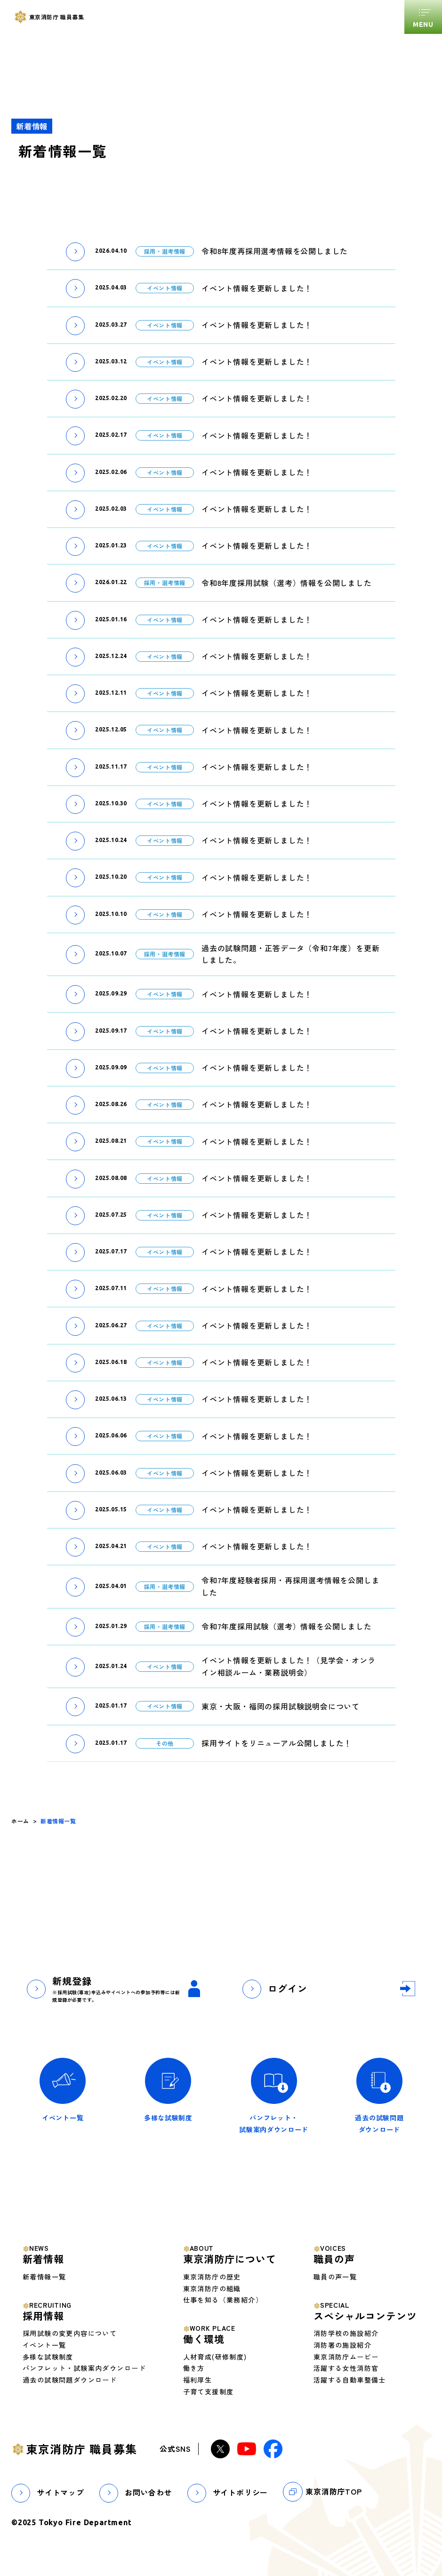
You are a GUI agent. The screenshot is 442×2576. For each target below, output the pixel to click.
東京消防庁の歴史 (212, 2276)
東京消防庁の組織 (212, 2288)
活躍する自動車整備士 (349, 2379)
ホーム (20, 1821)
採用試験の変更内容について (70, 2333)
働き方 (194, 2368)
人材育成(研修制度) (215, 2356)
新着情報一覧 (44, 2276)
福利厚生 (197, 2379)
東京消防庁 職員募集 (81, 2448)
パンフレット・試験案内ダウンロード (84, 2368)
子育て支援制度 (208, 2391)
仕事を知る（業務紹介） (223, 2299)
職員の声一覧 (335, 2276)
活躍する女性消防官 (346, 2368)
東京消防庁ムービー (346, 2356)
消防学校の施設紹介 (346, 2333)
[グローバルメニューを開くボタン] (423, 17)
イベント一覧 (44, 2345)
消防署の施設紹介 (342, 2345)
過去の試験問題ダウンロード (70, 2379)
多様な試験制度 (48, 2356)
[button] (75, 251)
